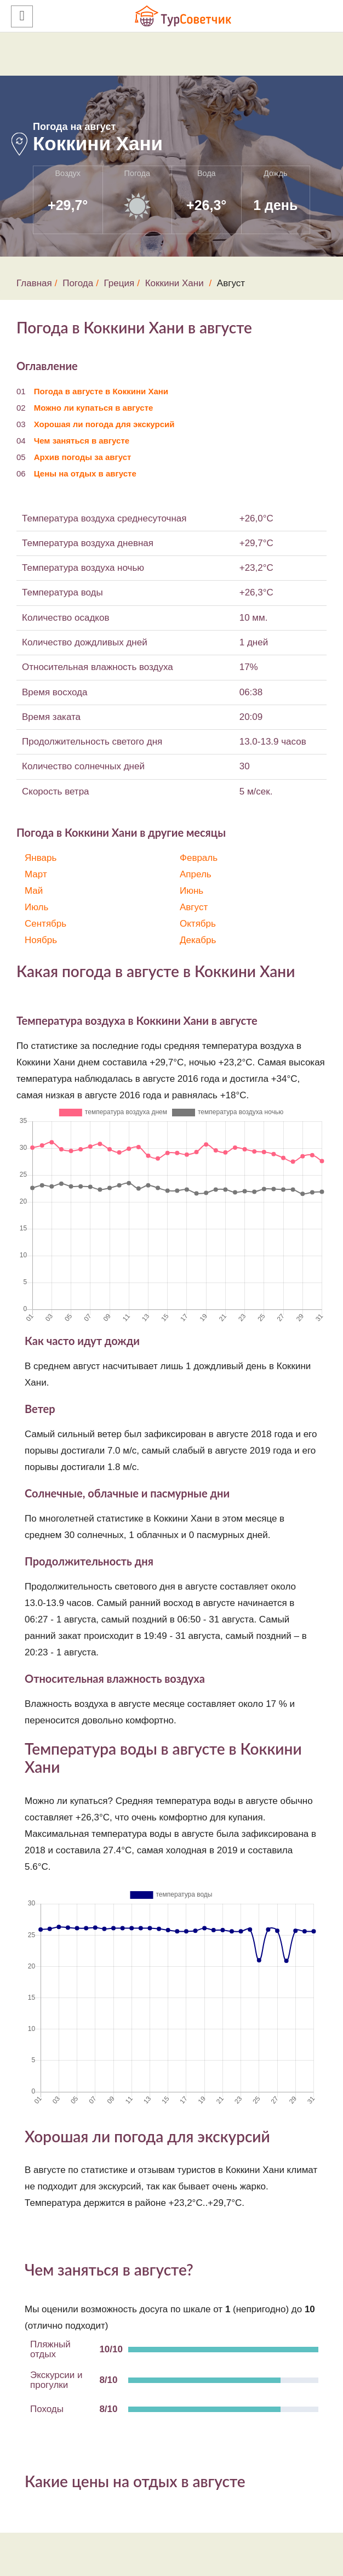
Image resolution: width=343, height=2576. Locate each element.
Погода (77, 283)
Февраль (199, 858)
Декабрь (198, 940)
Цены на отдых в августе (85, 473)
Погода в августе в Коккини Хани (101, 391)
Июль (36, 907)
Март (36, 874)
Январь (40, 858)
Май (34, 891)
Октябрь (198, 923)
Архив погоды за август (83, 457)
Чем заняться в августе (81, 440)
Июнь (191, 891)
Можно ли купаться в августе (93, 407)
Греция (119, 283)
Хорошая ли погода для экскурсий (104, 424)
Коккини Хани (174, 283)
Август (194, 907)
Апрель (195, 874)
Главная (34, 283)
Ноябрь (41, 940)
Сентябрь (45, 923)
